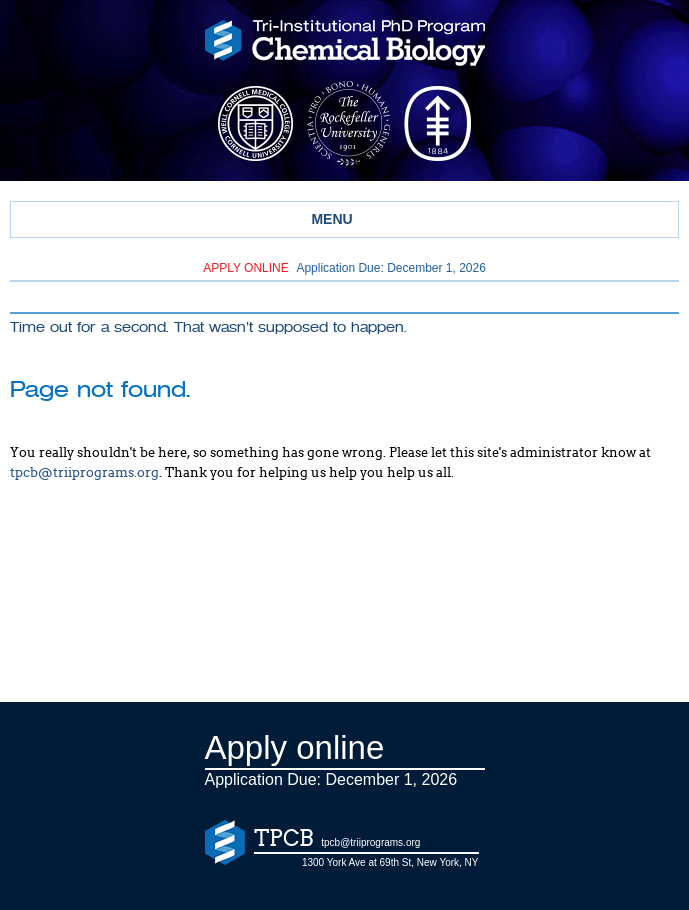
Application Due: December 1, (344, 268)
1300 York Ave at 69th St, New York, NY (390, 862)
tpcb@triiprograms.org (84, 472)
